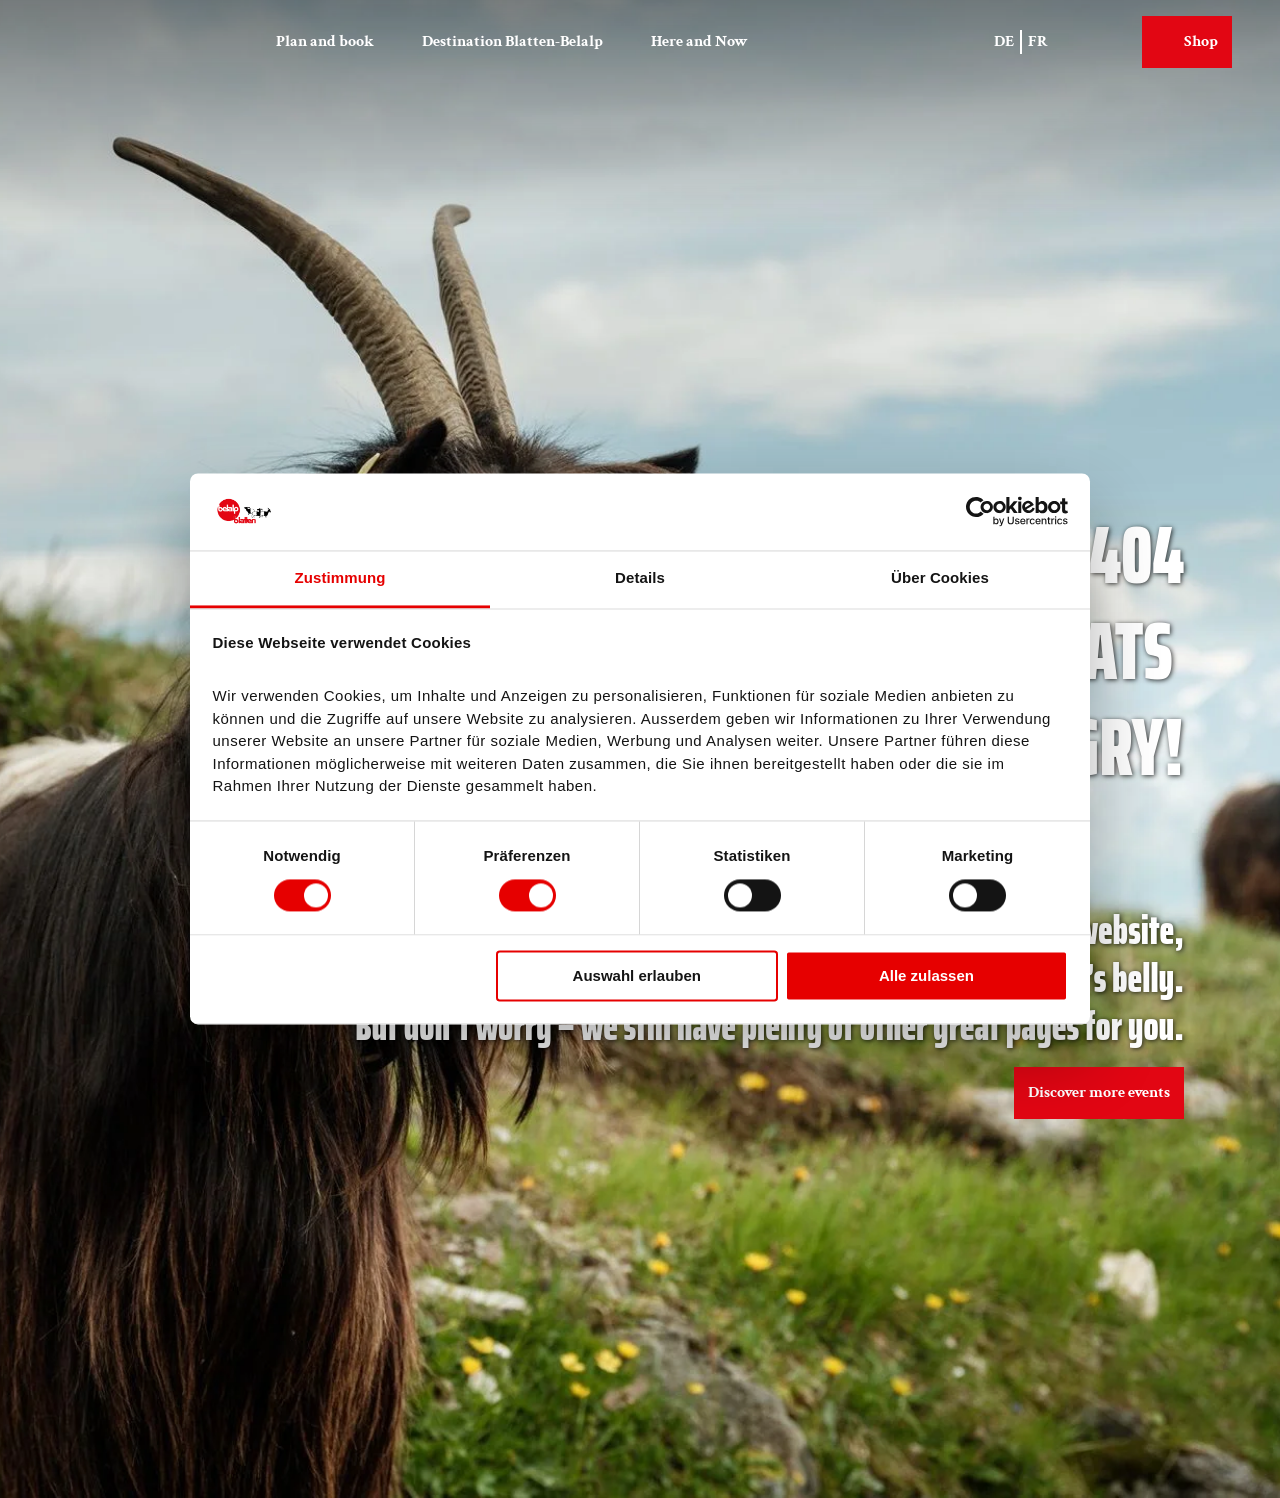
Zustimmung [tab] (340, 577)
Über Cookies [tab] (940, 577)
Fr (1038, 41)
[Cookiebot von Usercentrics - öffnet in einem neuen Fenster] (980, 512)
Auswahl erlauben (637, 975)
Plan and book (325, 41)
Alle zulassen (926, 975)
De (1004, 41)
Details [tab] (640, 577)
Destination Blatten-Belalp (512, 41)
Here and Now (699, 41)
